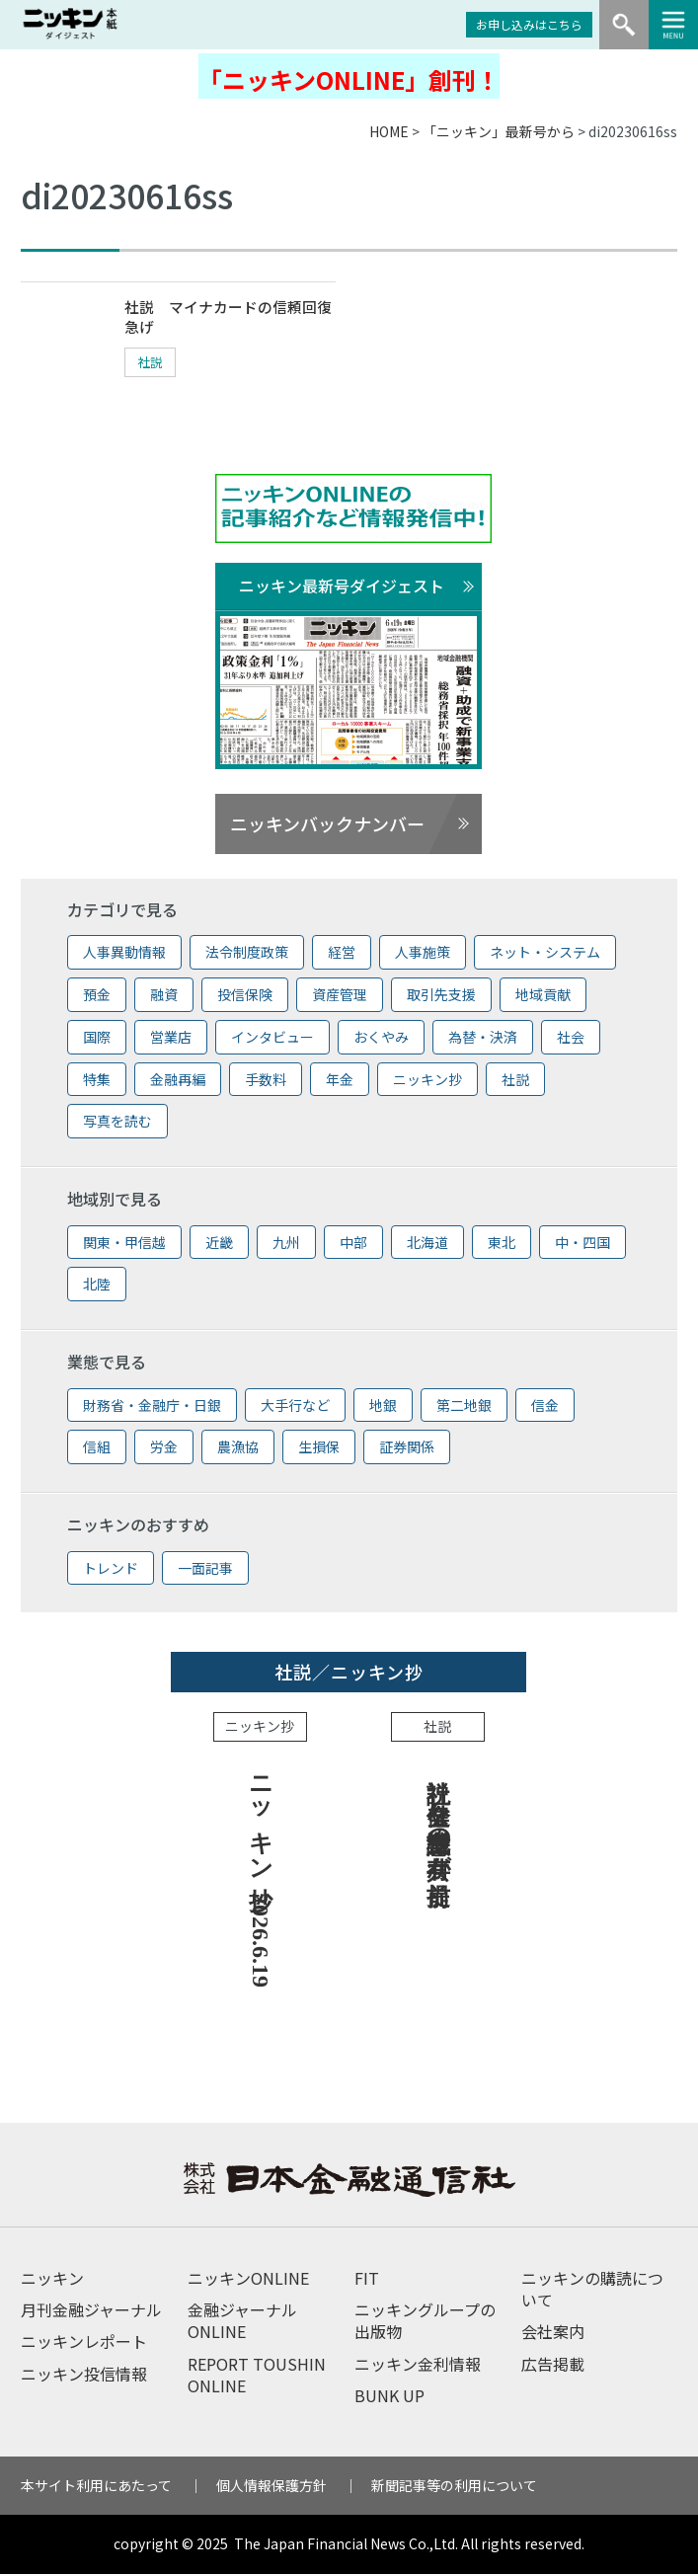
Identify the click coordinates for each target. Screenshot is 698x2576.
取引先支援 (441, 996)
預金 (97, 996)
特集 (97, 1081)
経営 (341, 954)
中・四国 (582, 1244)
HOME (389, 131)
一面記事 (205, 1570)
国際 (97, 1039)
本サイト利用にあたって (96, 2487)
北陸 (97, 1286)
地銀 (383, 1407)
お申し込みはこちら (529, 24)
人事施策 (422, 954)
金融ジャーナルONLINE (242, 2322)
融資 (164, 996)
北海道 (427, 1244)
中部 (353, 1244)
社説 (154, 365)
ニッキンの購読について (592, 2290)
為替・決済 (482, 1039)
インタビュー (272, 1039)
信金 (545, 1407)
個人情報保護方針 (271, 2487)
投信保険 (244, 996)
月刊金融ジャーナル (91, 2311)
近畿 (219, 1244)
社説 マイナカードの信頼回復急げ (227, 319)
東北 (501, 1244)
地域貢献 (543, 996)
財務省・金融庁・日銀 (152, 1407)
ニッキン (52, 2280)
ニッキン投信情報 (84, 2375)
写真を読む (117, 1123)
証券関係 (406, 1448)
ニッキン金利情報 (417, 2366)
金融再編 (177, 1081)
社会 (570, 1039)
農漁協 (238, 1448)
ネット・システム (545, 954)
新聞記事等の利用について (454, 2487)
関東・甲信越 (124, 1244)
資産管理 (339, 996)
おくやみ (381, 1039)
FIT (366, 2280)
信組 (97, 1448)
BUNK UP (389, 2397)
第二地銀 (464, 1407)
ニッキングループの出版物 (425, 2322)
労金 (164, 1448)
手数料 (265, 1081)
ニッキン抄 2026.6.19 (260, 1876)
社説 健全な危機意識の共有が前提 (438, 1815)
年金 (339, 1081)
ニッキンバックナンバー (327, 825)
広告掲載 (552, 2366)
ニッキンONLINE (248, 2280)
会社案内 (552, 2334)
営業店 (171, 1039)
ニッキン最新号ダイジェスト (341, 587)
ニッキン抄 (427, 1081)
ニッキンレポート (84, 2344)
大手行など (295, 1407)
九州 (286, 1244)
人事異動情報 (124, 954)
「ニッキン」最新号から (499, 131)
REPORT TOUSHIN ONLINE (257, 2376)
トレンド (110, 1570)
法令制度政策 (246, 954)
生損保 (319, 1448)
